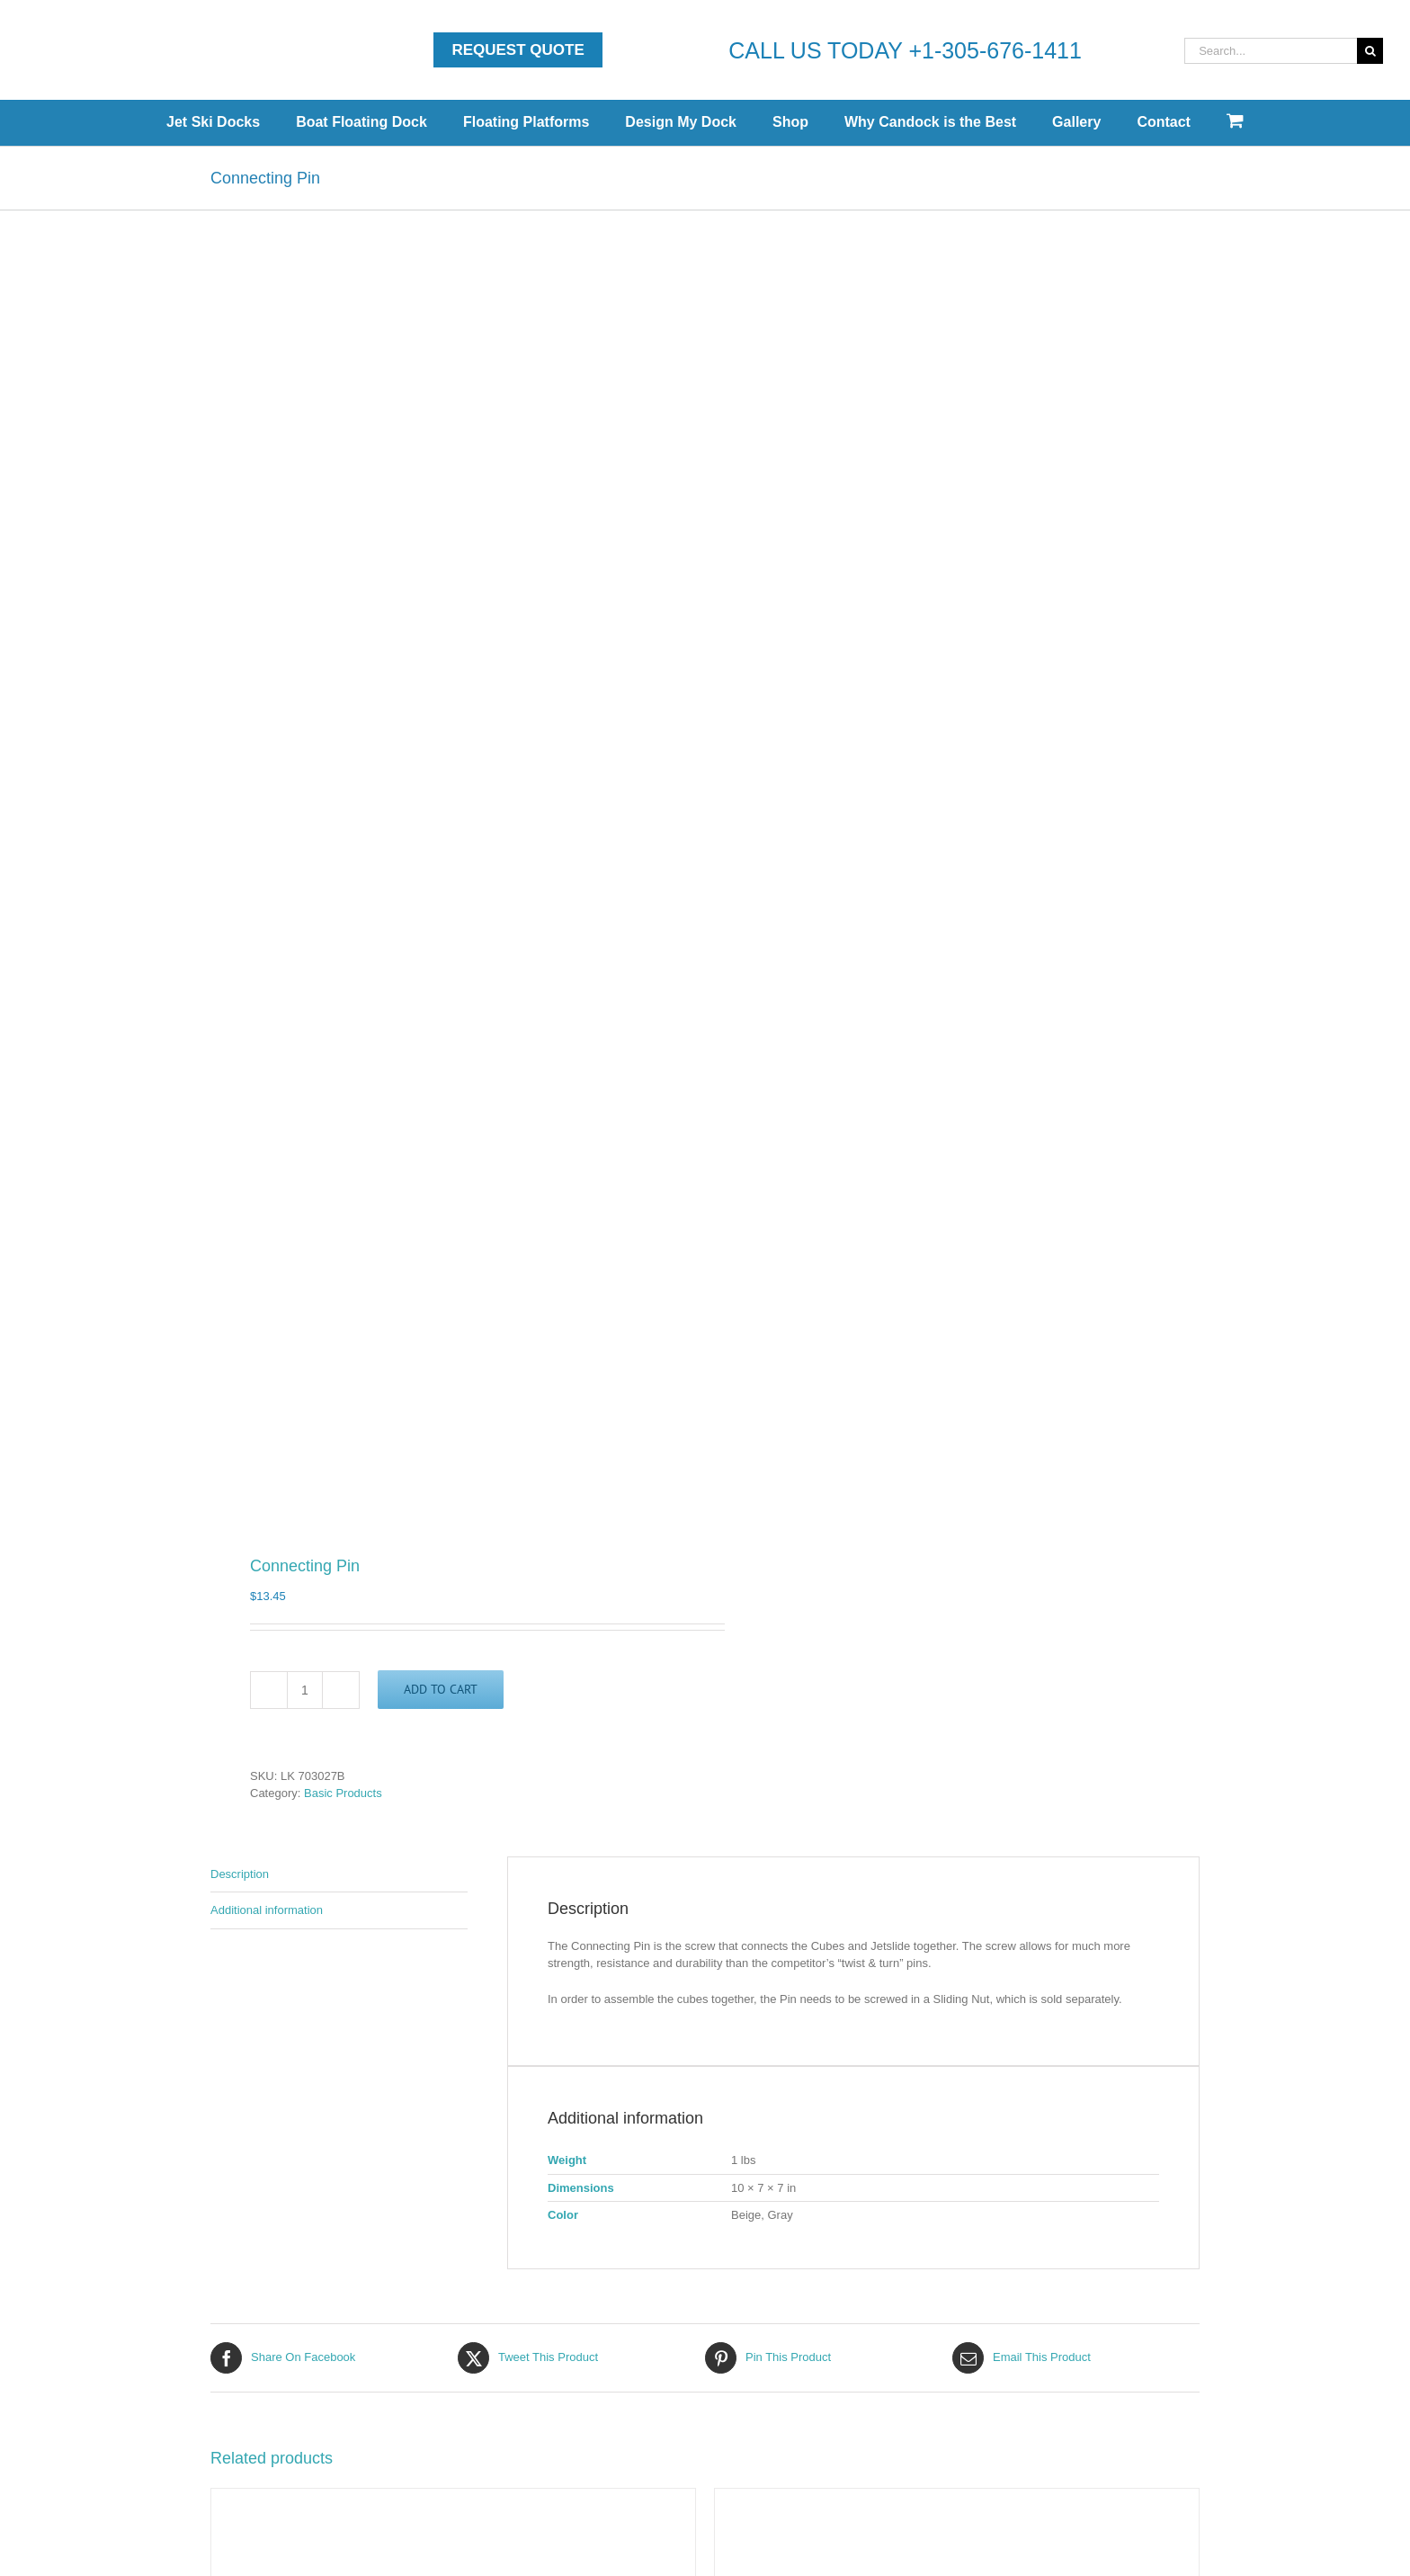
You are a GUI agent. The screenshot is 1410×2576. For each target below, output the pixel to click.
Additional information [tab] (266, 1910)
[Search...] (1270, 51)
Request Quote (517, 49)
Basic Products (343, 1793)
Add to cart (440, 1689)
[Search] (1370, 51)
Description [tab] (239, 1874)
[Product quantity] (305, 1690)
